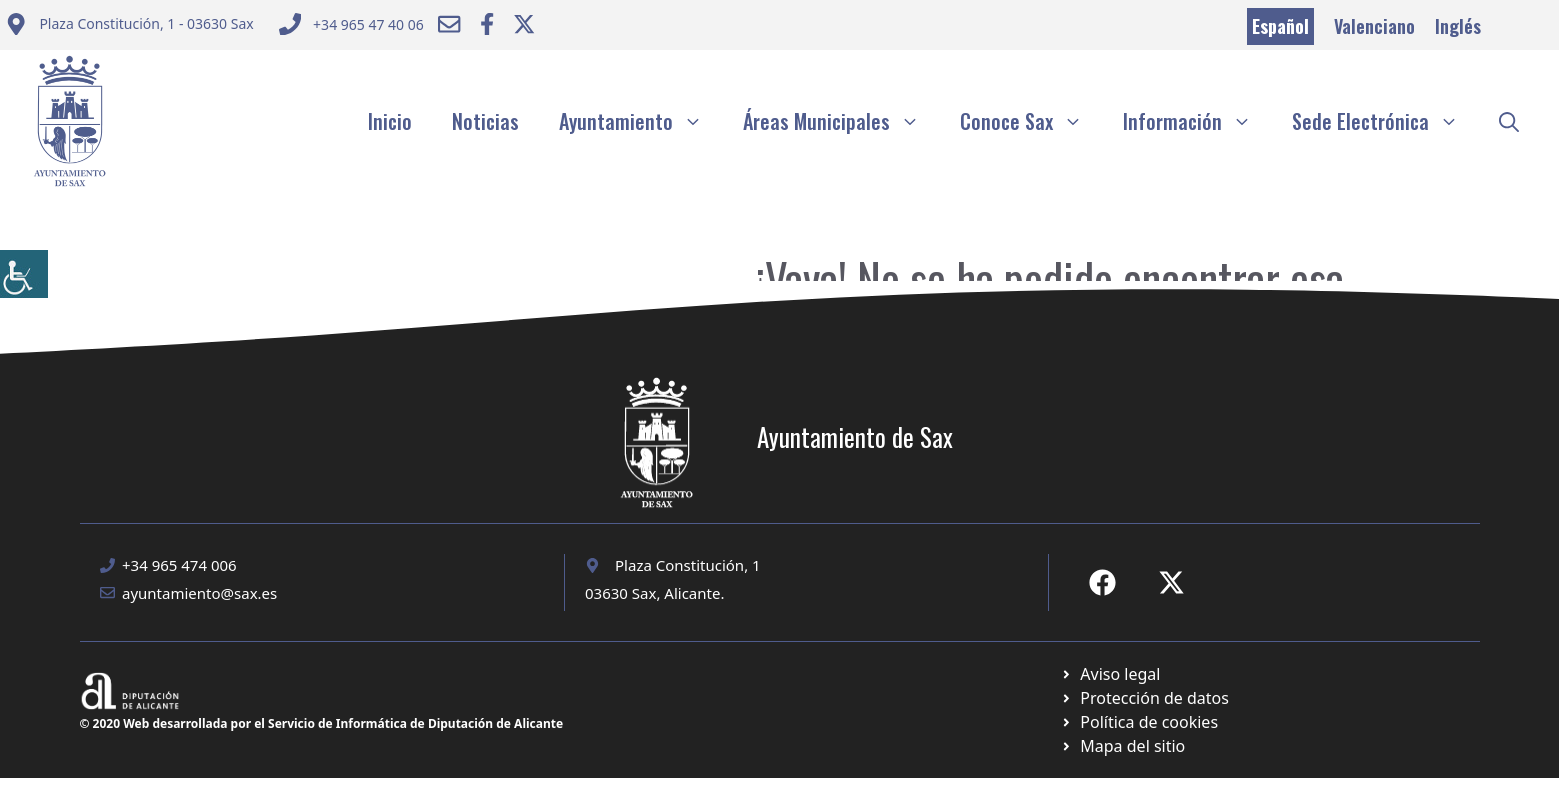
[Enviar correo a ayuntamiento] (129, 26)
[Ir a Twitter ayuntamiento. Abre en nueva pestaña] (524, 24)
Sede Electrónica (1385, 121)
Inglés (1458, 26)
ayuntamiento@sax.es (199, 593)
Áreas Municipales (841, 121)
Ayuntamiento (641, 121)
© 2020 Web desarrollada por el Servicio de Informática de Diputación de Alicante (322, 723)
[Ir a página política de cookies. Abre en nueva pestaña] (1144, 698)
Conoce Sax (1031, 121)
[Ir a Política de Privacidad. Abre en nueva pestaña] (1110, 674)
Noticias (485, 121)
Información (1197, 121)
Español (1280, 26)
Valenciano (1374, 26)
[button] (1509, 121)
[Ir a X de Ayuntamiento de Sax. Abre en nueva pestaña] (1171, 582)
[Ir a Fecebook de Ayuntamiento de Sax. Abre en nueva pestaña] (1102, 582)
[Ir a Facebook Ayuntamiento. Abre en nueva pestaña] (487, 24)
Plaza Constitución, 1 (688, 565)
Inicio (390, 121)
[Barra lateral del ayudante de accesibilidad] (24, 274)
